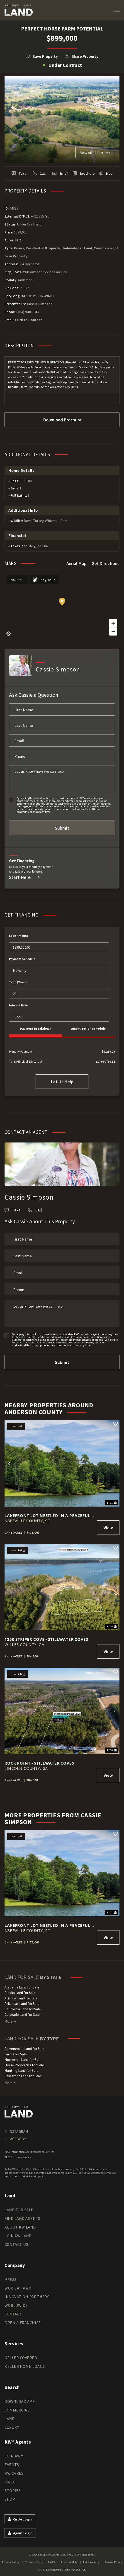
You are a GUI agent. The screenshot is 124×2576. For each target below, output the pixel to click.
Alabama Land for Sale (22, 1987)
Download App (20, 2401)
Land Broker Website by (62, 2569)
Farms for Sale (16, 2054)
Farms (19, 248)
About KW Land (20, 2227)
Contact (13, 2314)
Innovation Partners (27, 2296)
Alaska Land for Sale (20, 1992)
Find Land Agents (22, 2218)
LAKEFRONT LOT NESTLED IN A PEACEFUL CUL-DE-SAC (47, 1515)
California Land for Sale (23, 2009)
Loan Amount (18, 936)
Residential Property (43, 248)
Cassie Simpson (40, 303)
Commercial (104, 248)
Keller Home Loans (25, 2366)
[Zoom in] (113, 623)
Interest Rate (18, 1005)
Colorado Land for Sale (22, 2014)
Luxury (12, 2427)
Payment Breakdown (35, 1028)
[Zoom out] (113, 631)
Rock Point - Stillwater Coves (39, 1763)
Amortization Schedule (88, 1028)
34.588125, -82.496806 (38, 296)
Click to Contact (28, 319)
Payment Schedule (22, 959)
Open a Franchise (23, 2322)
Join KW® (14, 2456)
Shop (10, 2499)
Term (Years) (18, 982)
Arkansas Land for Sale (22, 2003)
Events (12, 2464)
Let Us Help (62, 1081)
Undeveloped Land (76, 248)
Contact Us (16, 2244)
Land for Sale (19, 2209)
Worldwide (16, 2305)
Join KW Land (18, 2235)
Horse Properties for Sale (24, 2065)
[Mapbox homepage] (8, 633)
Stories (13, 2490)
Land (10, 2418)
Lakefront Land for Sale (23, 2076)
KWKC (10, 2482)
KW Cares (14, 2473)
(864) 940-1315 (27, 311)
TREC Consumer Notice (18, 2157)
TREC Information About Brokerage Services (29, 2151)
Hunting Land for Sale (21, 2070)
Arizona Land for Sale (21, 1998)
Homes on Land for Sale (23, 2059)
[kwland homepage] (19, 2112)
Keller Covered (21, 2357)
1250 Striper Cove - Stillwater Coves (46, 1639)
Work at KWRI (18, 2288)
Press (11, 2279)
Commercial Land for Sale (24, 2048)
